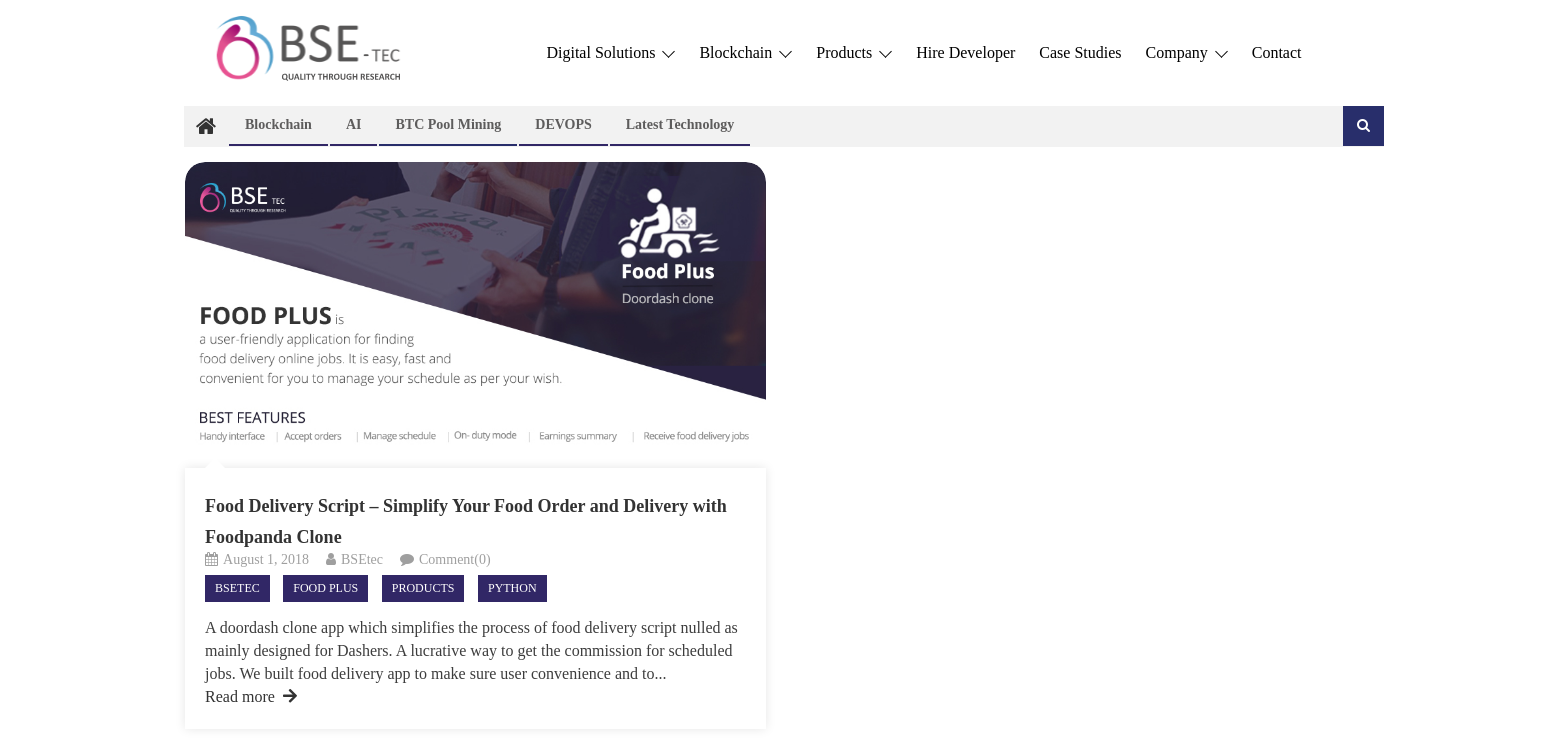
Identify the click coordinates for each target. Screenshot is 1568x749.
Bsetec (237, 588)
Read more (251, 696)
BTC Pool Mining (448, 124)
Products (854, 52)
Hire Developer (965, 52)
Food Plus (325, 588)
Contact (1277, 52)
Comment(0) (455, 559)
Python (512, 588)
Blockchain (745, 52)
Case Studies (1080, 52)
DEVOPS (563, 124)
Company (1187, 52)
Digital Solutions (610, 52)
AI (354, 124)
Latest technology (680, 124)
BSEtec (362, 559)
